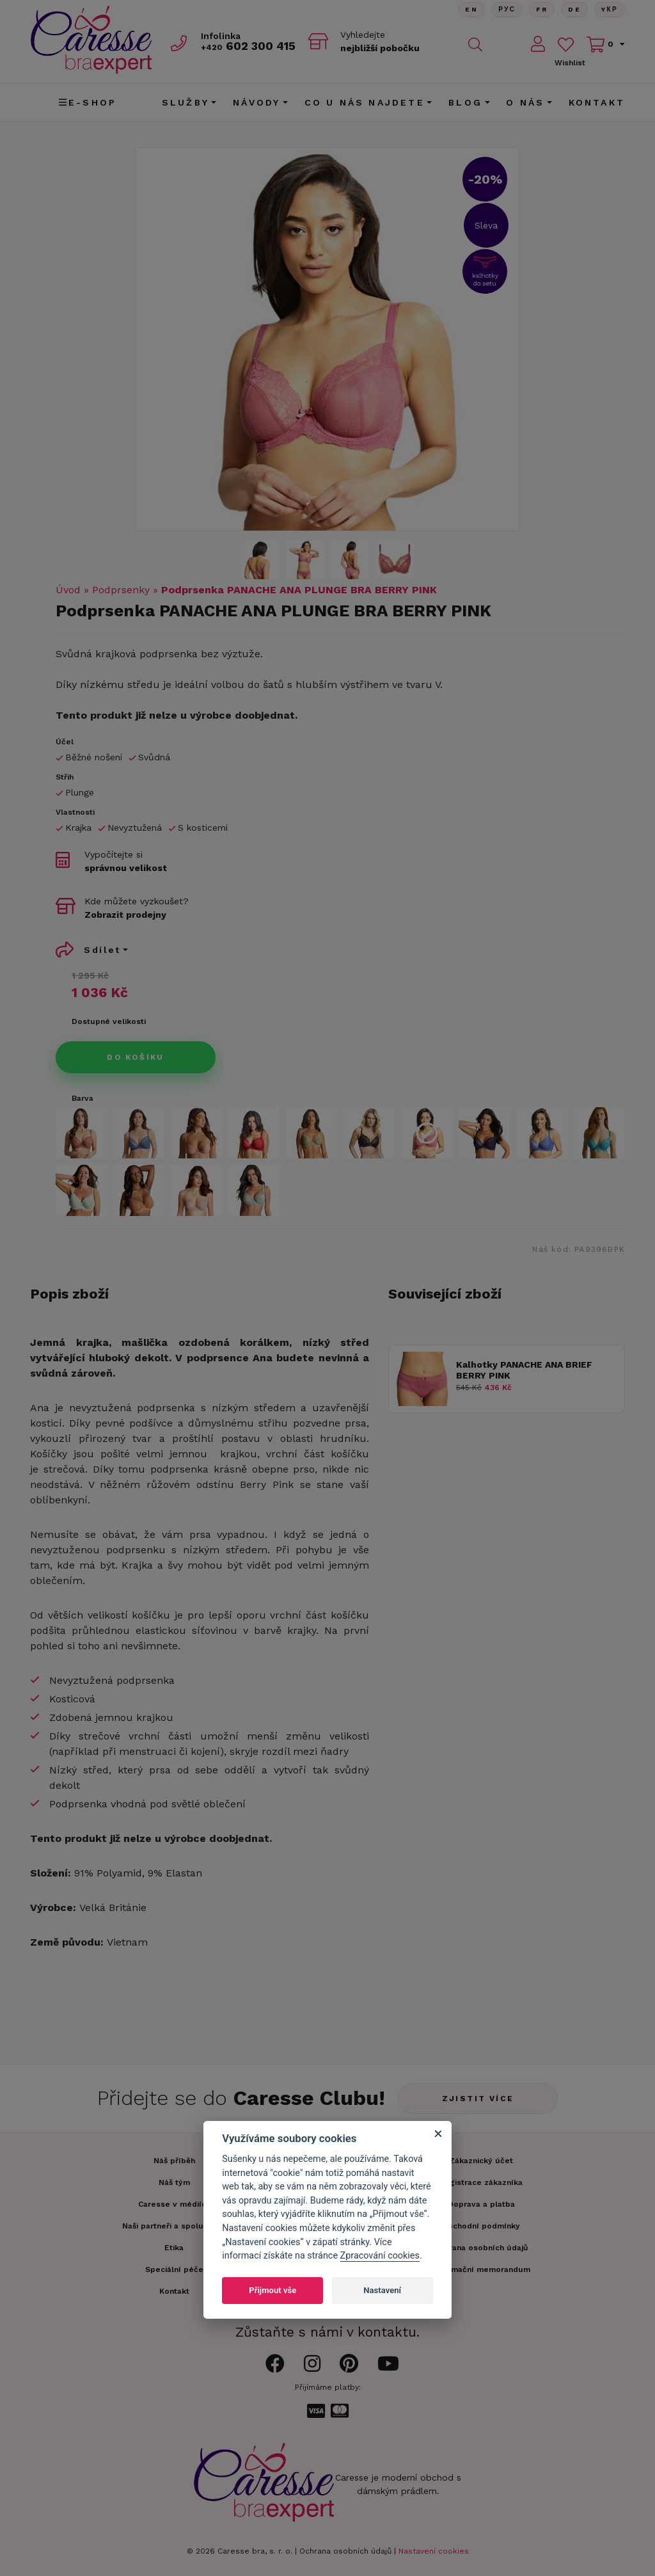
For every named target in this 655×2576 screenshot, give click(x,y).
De (574, 9)
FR (542, 9)
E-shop (87, 102)
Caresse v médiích (174, 2204)
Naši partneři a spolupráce (174, 2225)
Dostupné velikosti (109, 1021)
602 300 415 (248, 45)
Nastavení (382, 2290)
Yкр (609, 9)
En (471, 9)
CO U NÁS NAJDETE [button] (364, 102)
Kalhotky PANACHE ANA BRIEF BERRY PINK (524, 1369)
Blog (465, 102)
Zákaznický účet (481, 2160)
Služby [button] (185, 102)
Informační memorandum (481, 2269)
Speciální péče (174, 2269)
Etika (174, 2247)
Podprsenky (121, 590)
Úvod (68, 590)
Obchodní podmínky (481, 2225)
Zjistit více (478, 2098)
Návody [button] (256, 102)
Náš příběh (174, 2160)
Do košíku (135, 1057)
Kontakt (597, 102)
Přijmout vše (272, 2290)
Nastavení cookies (434, 2551)
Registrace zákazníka (481, 2182)
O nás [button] (525, 102)
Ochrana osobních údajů (345, 2551)
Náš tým (174, 2182)
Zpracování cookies (380, 2255)
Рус (507, 9)
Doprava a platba (481, 2204)
